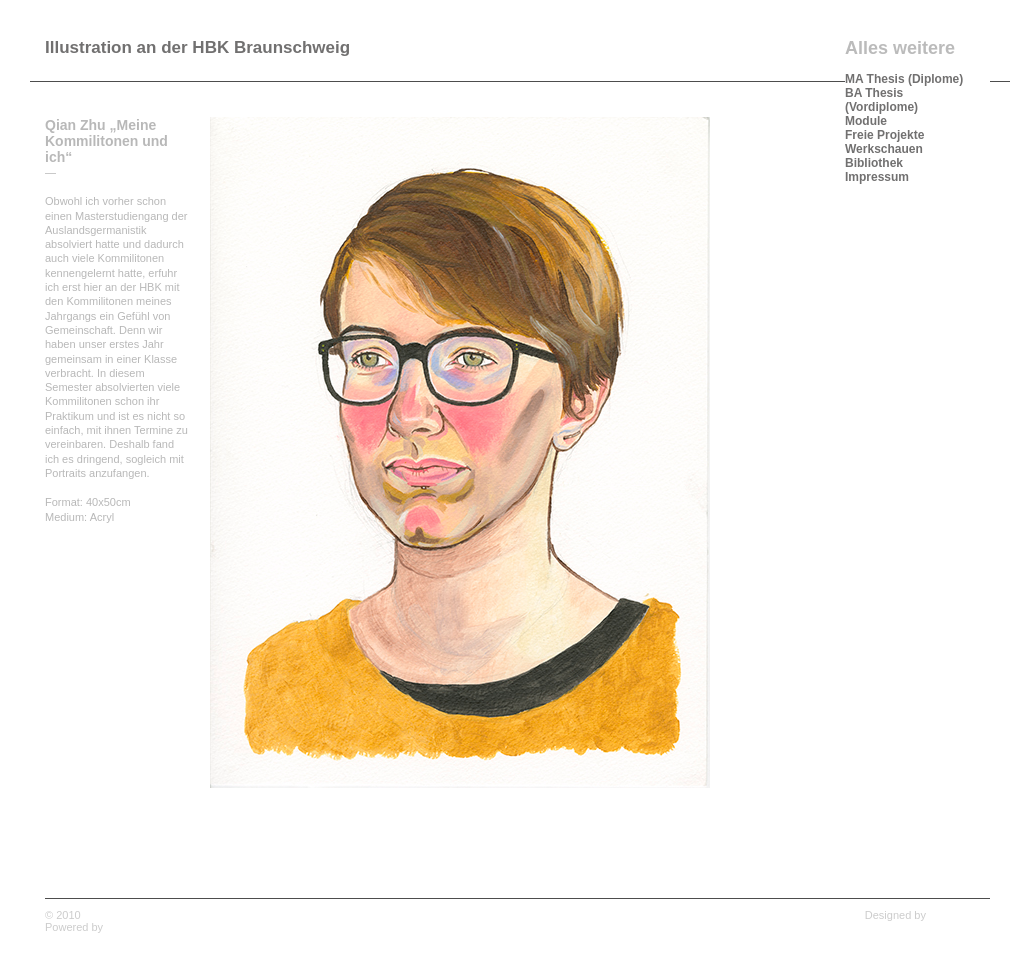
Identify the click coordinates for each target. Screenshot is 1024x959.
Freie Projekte (884, 135)
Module (866, 121)
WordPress (133, 927)
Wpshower (964, 915)
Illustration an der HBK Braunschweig (197, 47)
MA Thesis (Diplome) (904, 79)
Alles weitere (900, 48)
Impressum (877, 177)
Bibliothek (874, 163)
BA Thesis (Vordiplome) (881, 100)
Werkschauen (884, 149)
